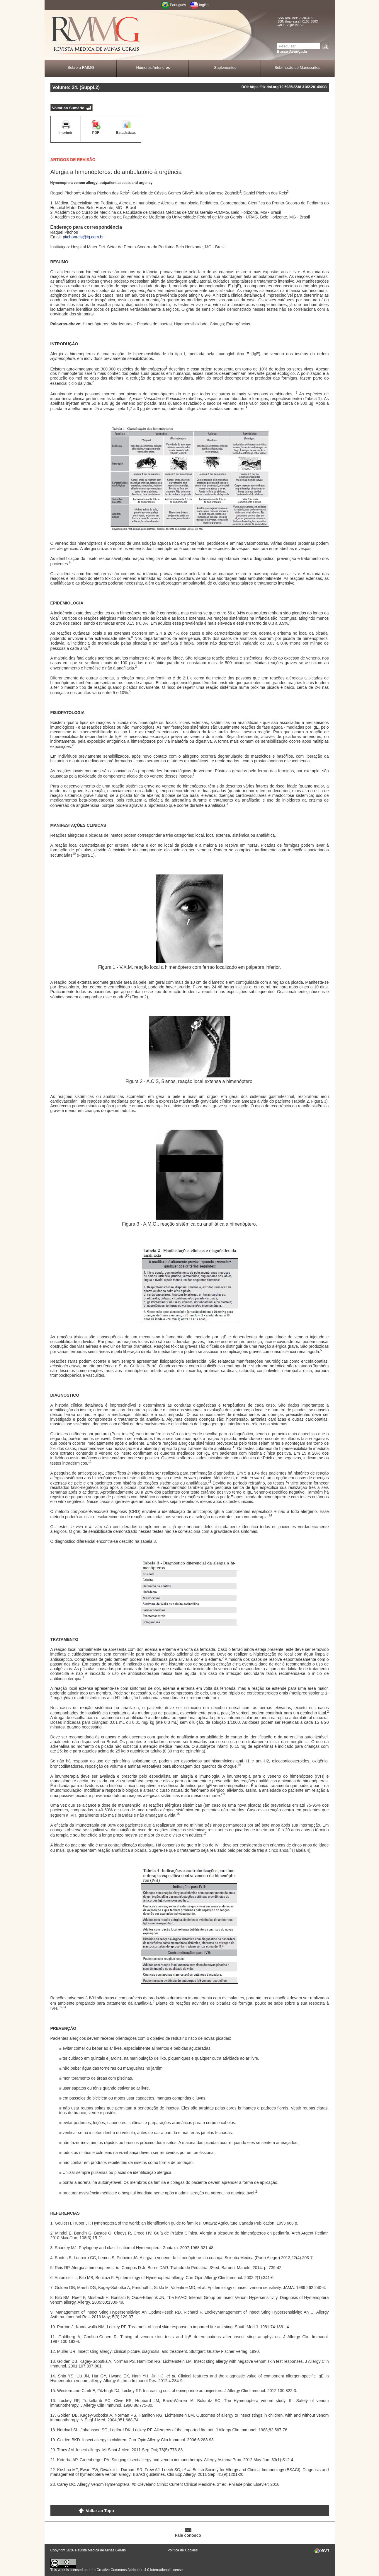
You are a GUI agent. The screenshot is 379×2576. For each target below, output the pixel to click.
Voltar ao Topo (100, 2510)
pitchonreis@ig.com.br (83, 237)
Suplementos (225, 67)
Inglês (203, 5)
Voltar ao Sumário (68, 108)
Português (178, 5)
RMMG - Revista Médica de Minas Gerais (95, 35)
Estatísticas (126, 133)
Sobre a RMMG (80, 67)
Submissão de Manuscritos (297, 67)
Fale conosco (188, 2535)
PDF (95, 133)
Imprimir (65, 133)
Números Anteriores (153, 67)
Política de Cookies (183, 2550)
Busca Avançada (292, 51)
